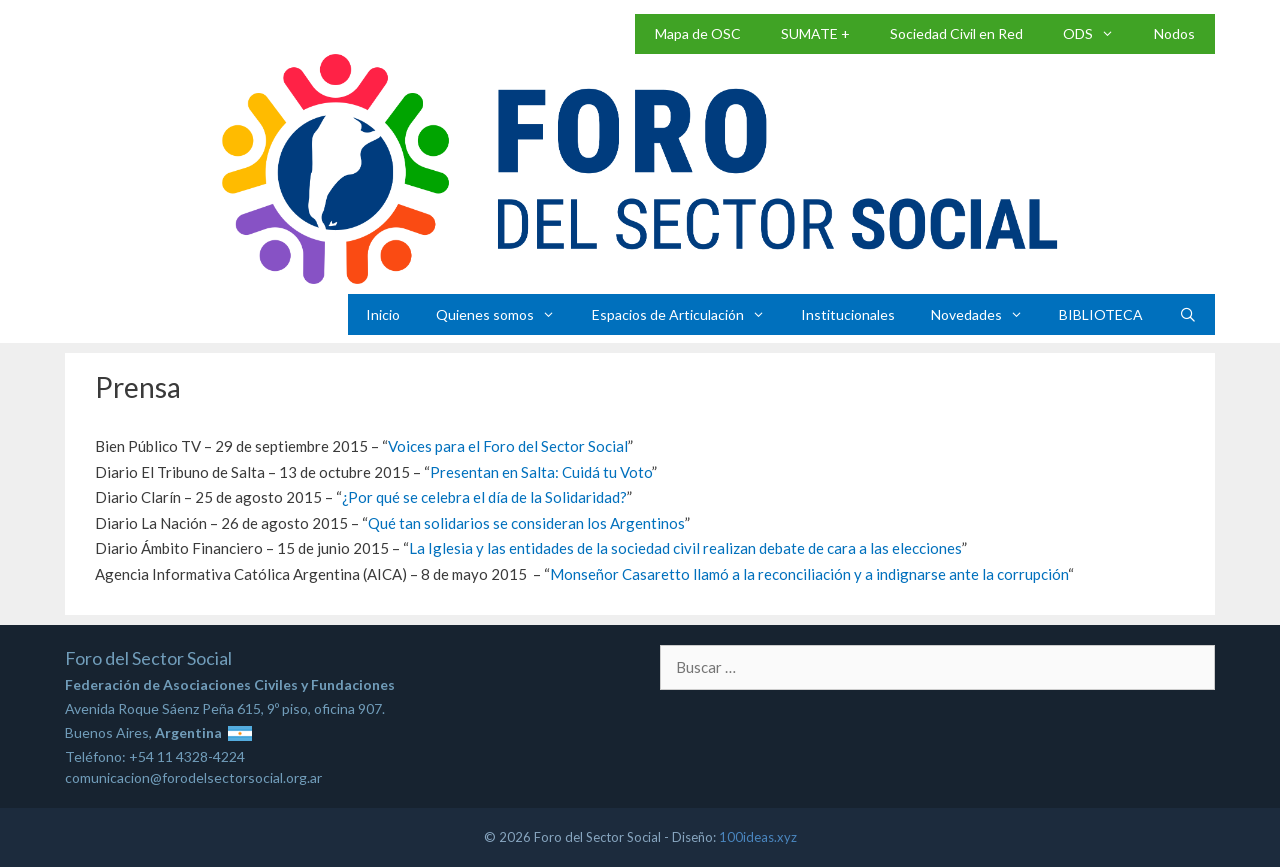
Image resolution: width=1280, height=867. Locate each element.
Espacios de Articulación (687, 314)
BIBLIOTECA (1101, 314)
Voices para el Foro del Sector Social (508, 446)
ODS (1098, 34)
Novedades (986, 314)
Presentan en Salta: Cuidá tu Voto (541, 472)
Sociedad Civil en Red (956, 33)
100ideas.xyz (758, 837)
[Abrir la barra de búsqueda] (1188, 314)
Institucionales (848, 314)
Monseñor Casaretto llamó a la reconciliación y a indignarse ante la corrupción (809, 574)
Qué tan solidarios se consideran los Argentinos (526, 523)
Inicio (383, 314)
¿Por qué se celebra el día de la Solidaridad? (484, 497)
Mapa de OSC (698, 33)
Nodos (1174, 33)
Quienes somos (504, 314)
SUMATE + (815, 33)
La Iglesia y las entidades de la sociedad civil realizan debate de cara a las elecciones (685, 548)
